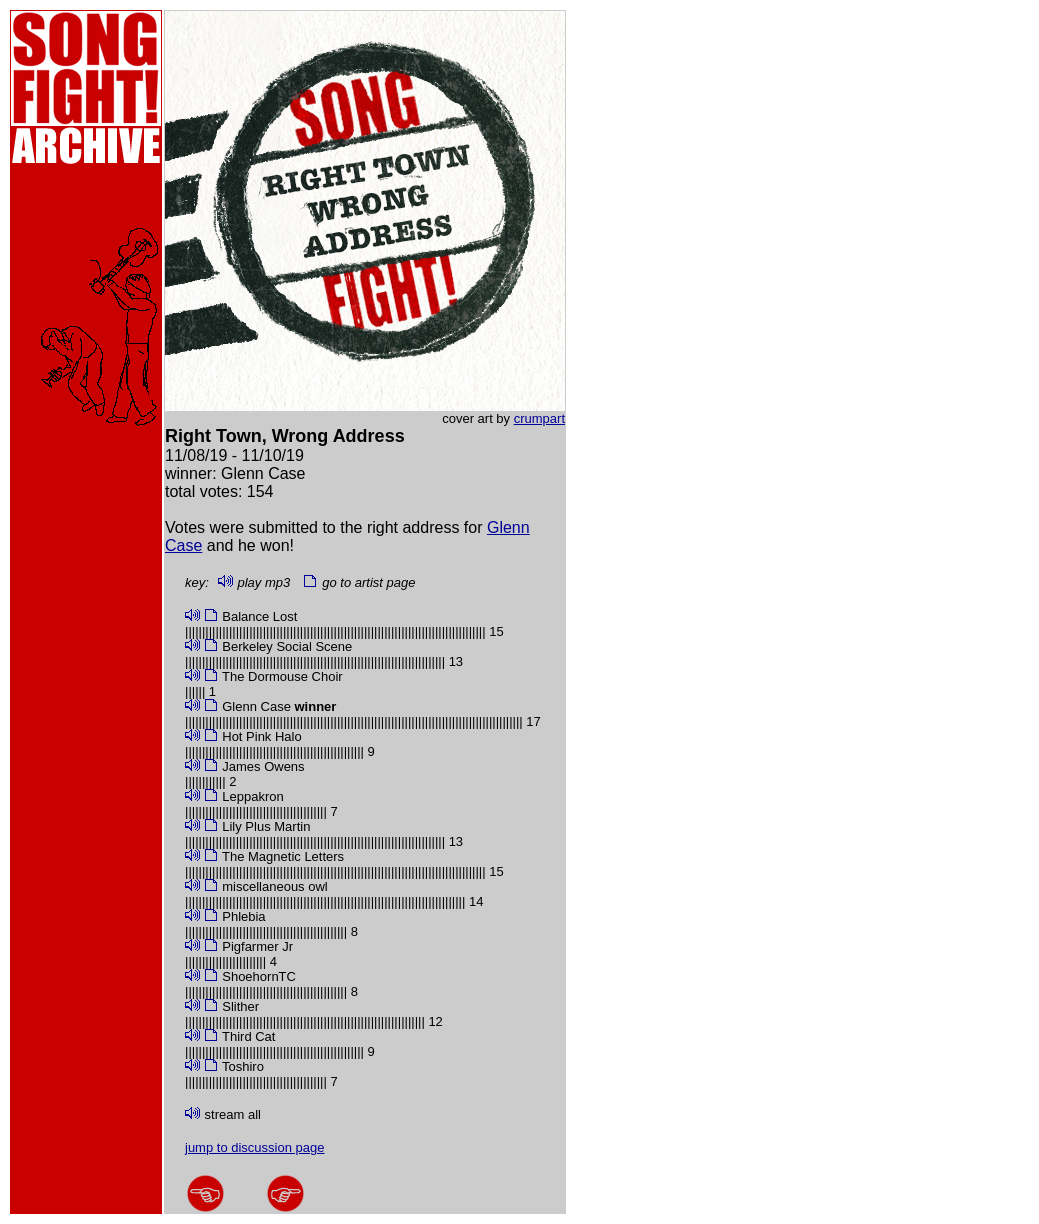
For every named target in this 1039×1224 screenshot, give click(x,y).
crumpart (539, 418)
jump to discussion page (254, 1147)
